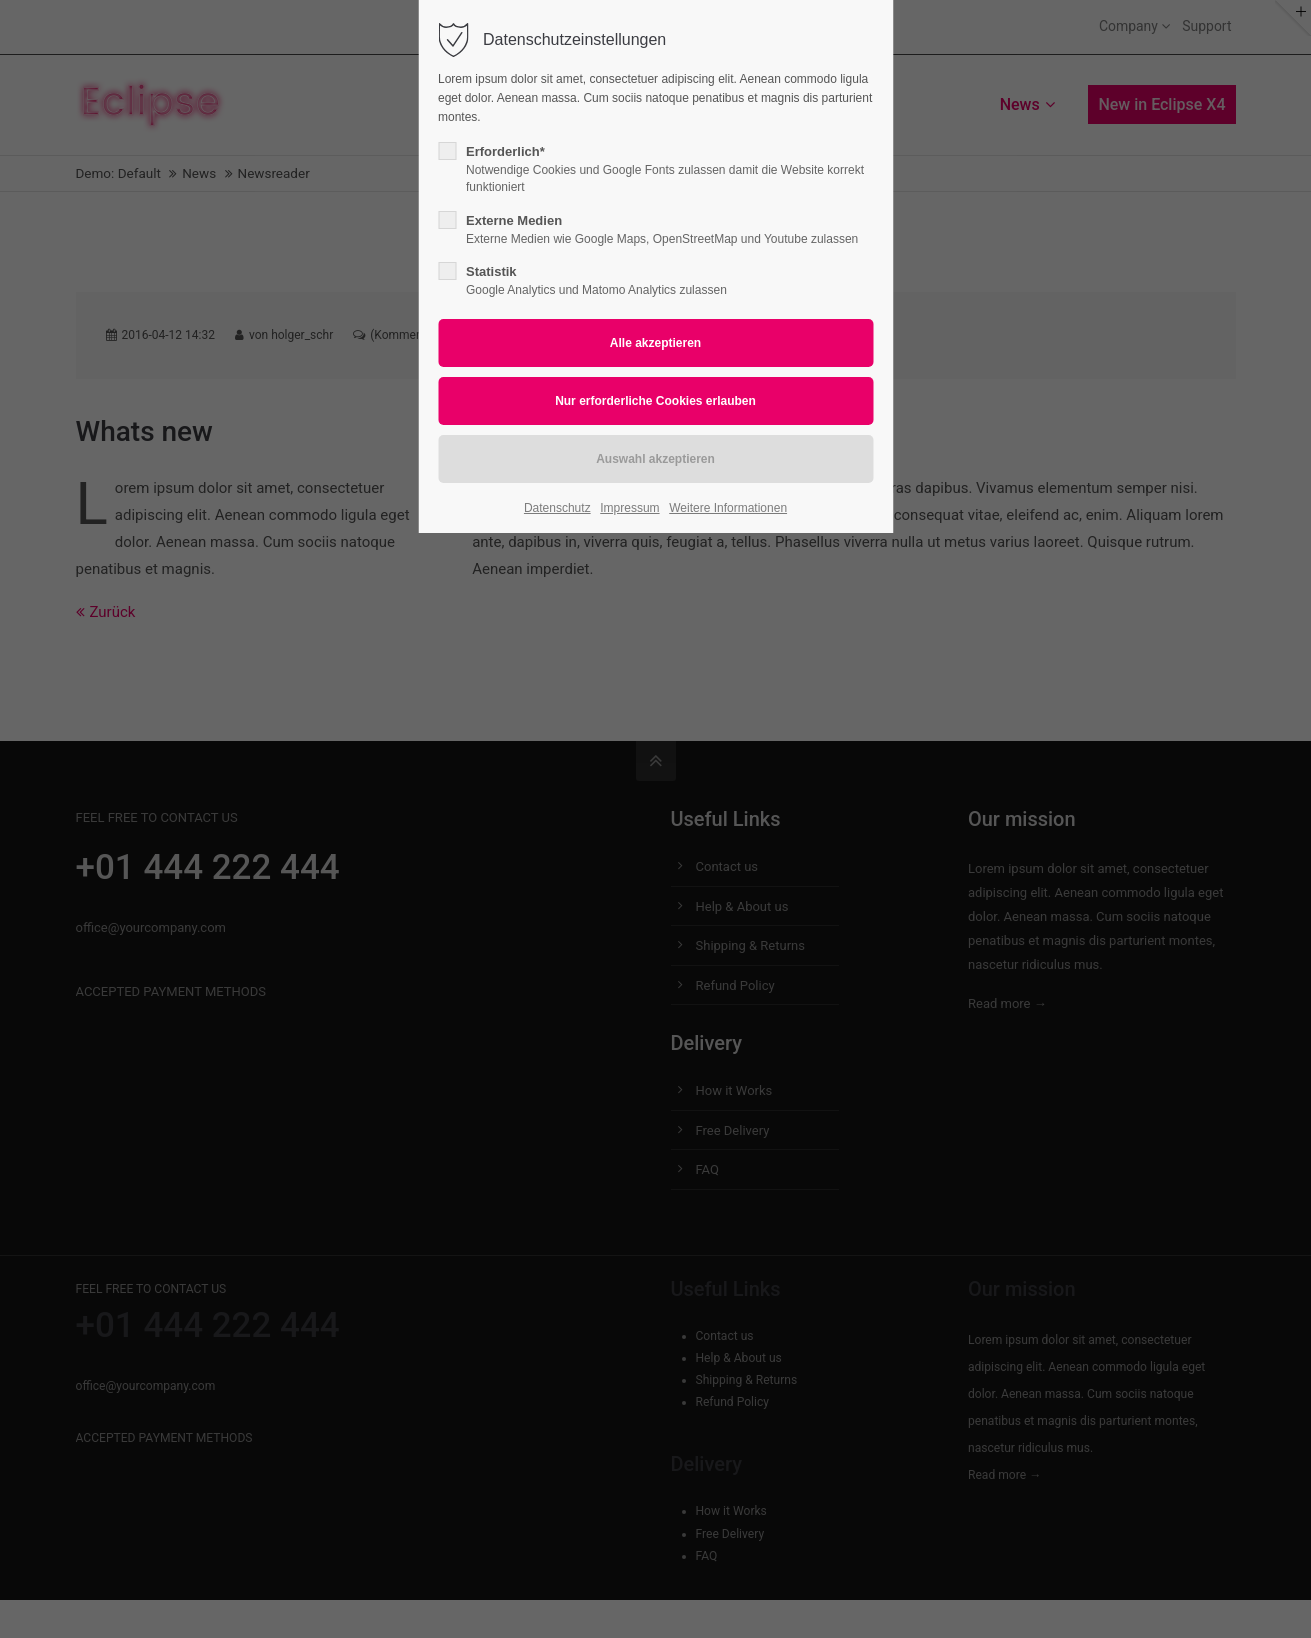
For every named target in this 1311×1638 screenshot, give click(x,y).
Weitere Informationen (728, 508)
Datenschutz (557, 508)
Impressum (629, 508)
